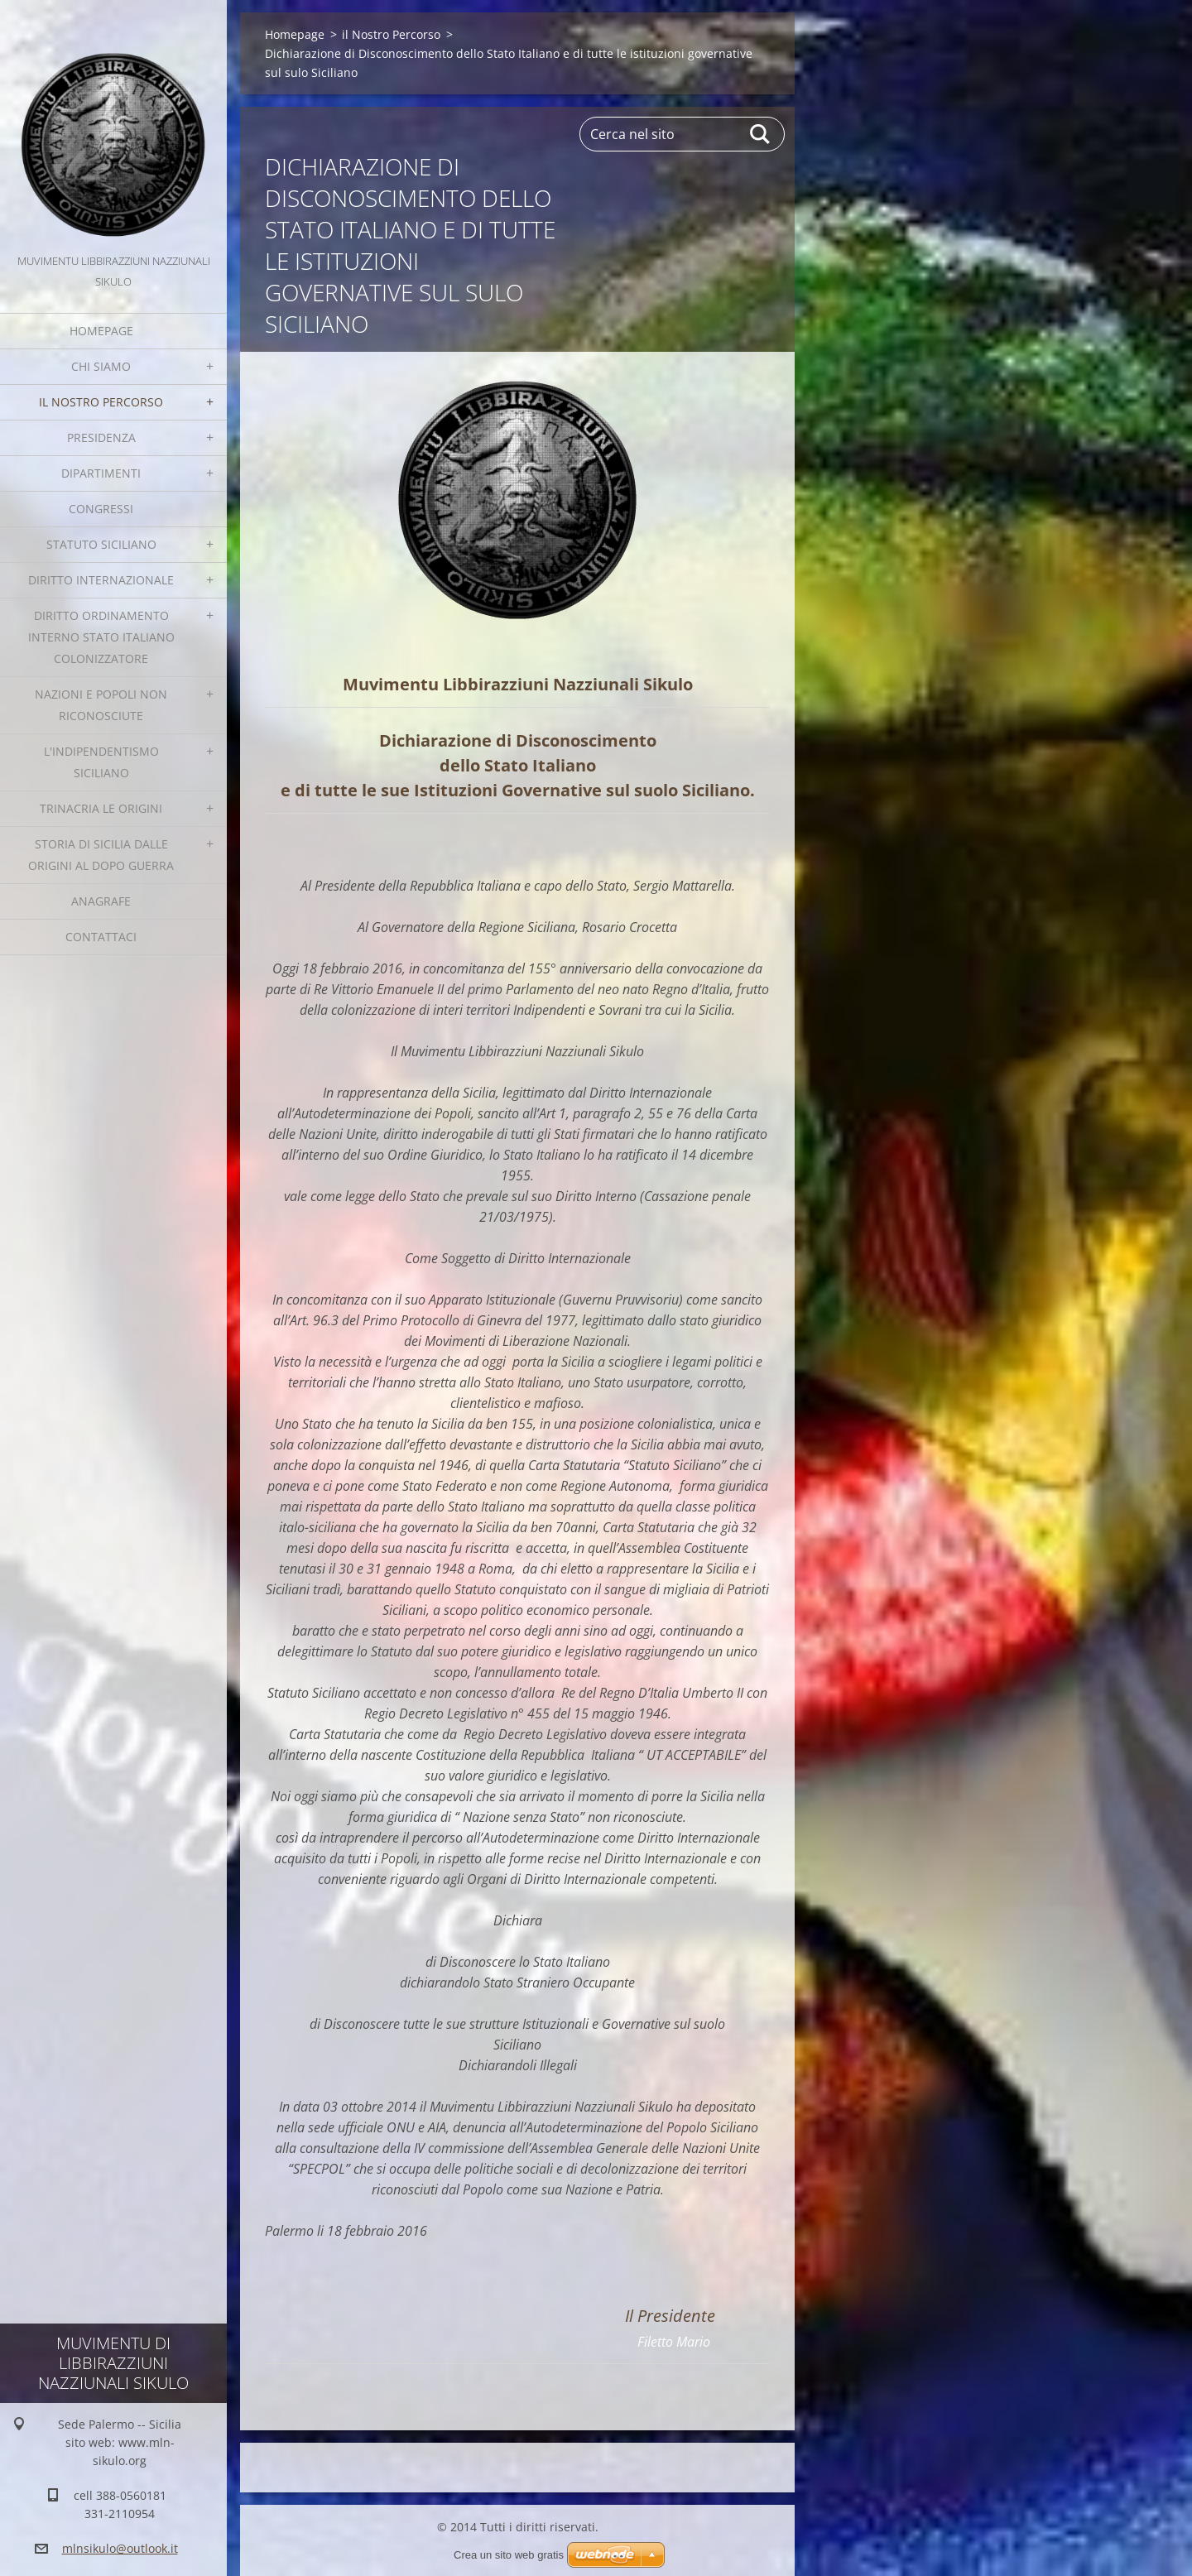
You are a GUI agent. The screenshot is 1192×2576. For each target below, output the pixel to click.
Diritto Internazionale (101, 580)
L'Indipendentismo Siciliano (101, 762)
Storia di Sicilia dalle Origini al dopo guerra (101, 854)
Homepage (101, 331)
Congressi (101, 509)
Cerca (760, 134)
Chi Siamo (101, 366)
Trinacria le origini (101, 808)
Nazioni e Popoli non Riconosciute (101, 704)
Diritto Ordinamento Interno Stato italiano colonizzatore (101, 637)
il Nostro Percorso (101, 402)
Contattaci (101, 936)
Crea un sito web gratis (509, 2555)
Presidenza (101, 437)
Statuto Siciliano (101, 544)
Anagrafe (101, 901)
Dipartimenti (101, 473)
